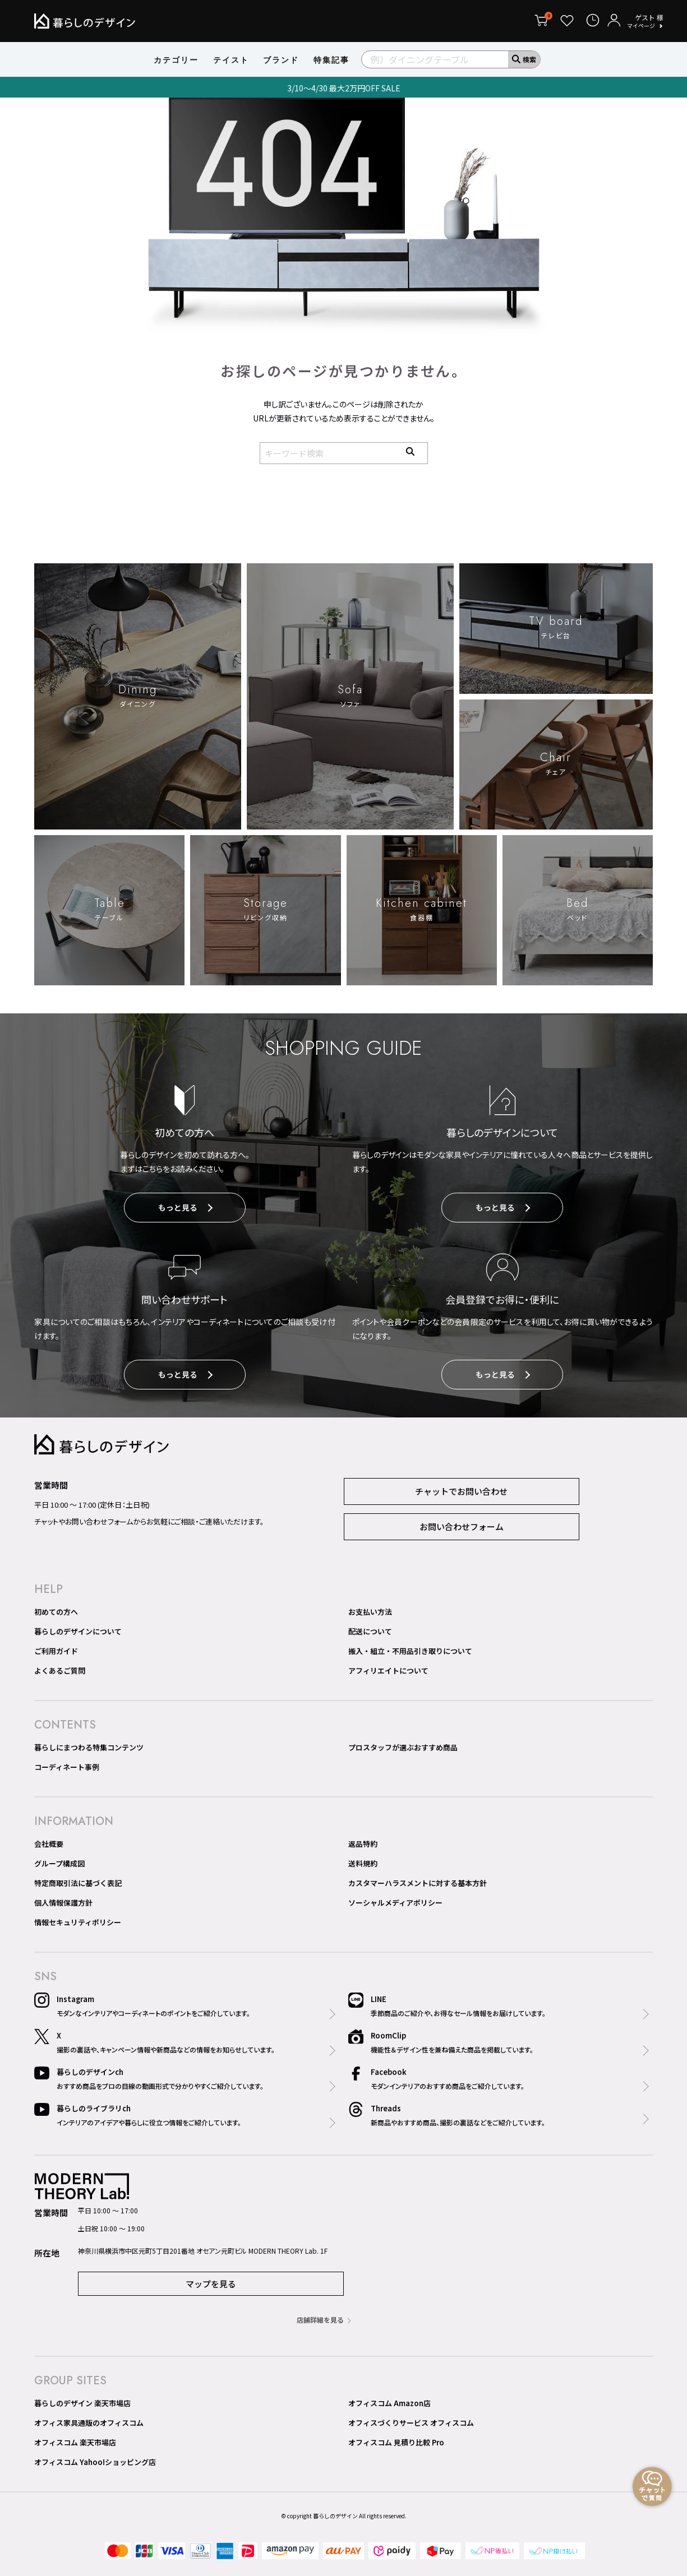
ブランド (281, 60)
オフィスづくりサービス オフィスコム (411, 2424)
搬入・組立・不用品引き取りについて (410, 1653)
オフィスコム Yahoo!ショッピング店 (95, 2463)
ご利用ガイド (56, 1653)
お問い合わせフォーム (461, 1529)
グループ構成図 (59, 1865)
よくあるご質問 (59, 1672)
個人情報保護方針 (63, 1904)
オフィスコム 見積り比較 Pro (396, 2444)
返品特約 (362, 1846)
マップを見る (211, 2285)
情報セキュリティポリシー (77, 1924)
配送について (370, 1633)
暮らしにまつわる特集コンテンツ (89, 1749)
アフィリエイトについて (388, 1672)
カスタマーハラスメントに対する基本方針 (417, 1885)
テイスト (231, 60)
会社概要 (48, 1846)
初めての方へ (56, 1614)
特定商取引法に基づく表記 (78, 1885)
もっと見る (185, 1209)
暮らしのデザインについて (78, 1633)
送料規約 (362, 1865)
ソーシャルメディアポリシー (395, 1904)
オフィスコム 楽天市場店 (75, 2444)
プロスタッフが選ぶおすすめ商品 (403, 1749)
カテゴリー (176, 60)
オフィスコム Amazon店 (389, 2404)
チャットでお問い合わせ (461, 1493)
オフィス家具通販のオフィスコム (89, 2424)
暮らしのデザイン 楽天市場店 (82, 2404)
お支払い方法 (370, 1614)
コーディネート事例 (66, 1769)
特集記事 (331, 60)
